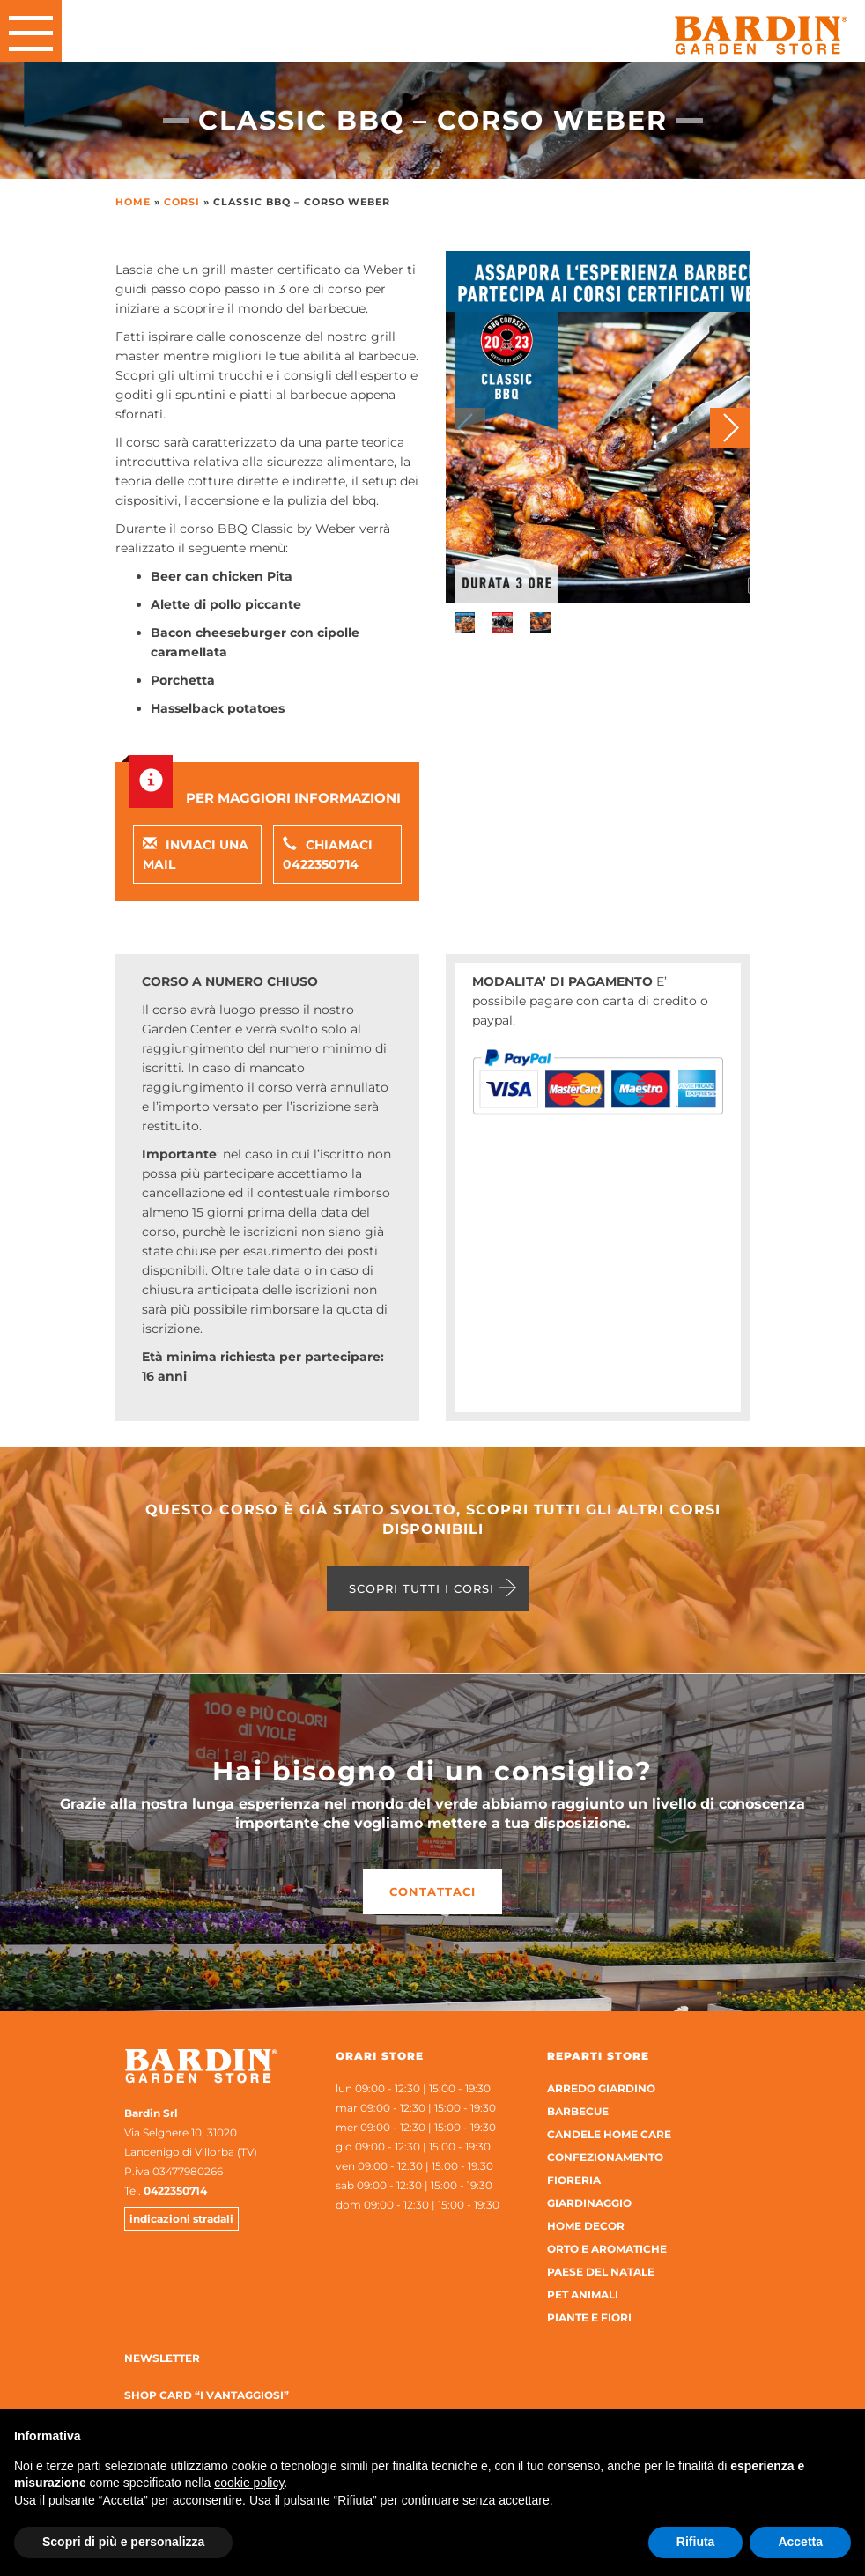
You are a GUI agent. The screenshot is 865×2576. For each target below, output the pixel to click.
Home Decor (586, 2225)
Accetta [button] (800, 2542)
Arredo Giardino (601, 2088)
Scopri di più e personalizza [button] (123, 2542)
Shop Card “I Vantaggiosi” (206, 2395)
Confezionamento (605, 2157)
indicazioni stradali (181, 2218)
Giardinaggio (589, 2203)
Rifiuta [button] (695, 2542)
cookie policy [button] (249, 2483)
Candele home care (609, 2134)
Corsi (182, 202)
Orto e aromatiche (607, 2248)
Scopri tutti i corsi (421, 1588)
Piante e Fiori (589, 2317)
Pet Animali (582, 2294)
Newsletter (162, 2358)
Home (133, 202)
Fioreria (574, 2180)
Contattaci (432, 1891)
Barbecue (578, 2111)
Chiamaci (328, 854)
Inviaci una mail (195, 854)
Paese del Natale (600, 2271)
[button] (730, 428)
